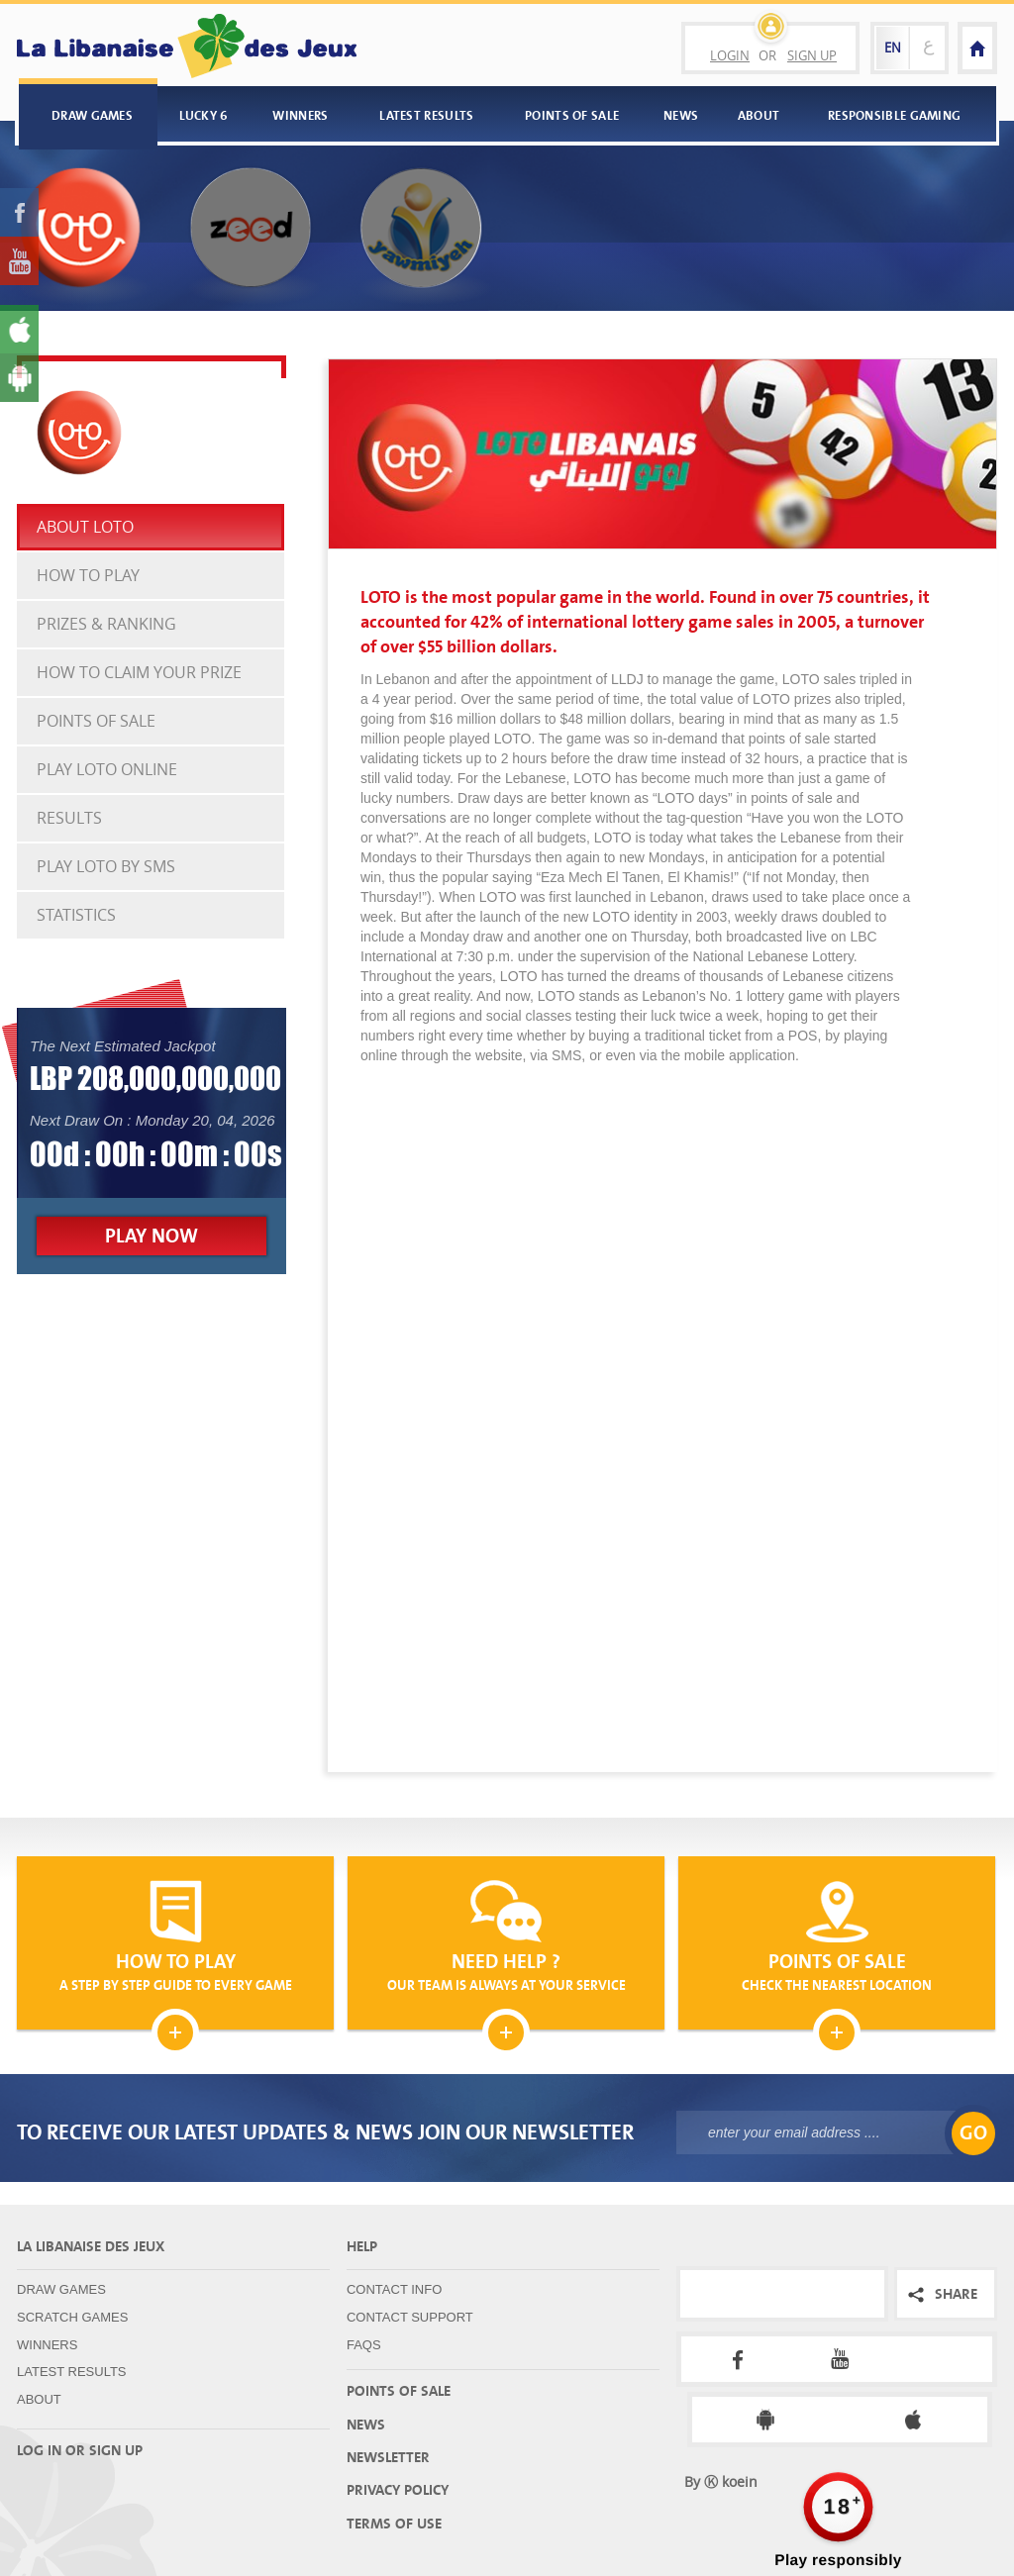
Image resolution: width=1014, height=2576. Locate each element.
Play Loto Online (107, 769)
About (759, 115)
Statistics (76, 915)
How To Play (88, 575)
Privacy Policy (398, 2490)
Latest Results (426, 115)
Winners (300, 115)
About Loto (85, 527)
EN (892, 47)
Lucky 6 (204, 115)
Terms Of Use (394, 2523)
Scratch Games (72, 2317)
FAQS (364, 2344)
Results (69, 818)
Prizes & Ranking (106, 624)
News (680, 115)
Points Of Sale (572, 115)
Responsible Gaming (894, 115)
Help (362, 2246)
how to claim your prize (139, 672)
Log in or (51, 2450)
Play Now (151, 1236)
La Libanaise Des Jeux (90, 2246)
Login (730, 55)
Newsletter (388, 2457)
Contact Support (410, 2317)
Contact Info (394, 2289)
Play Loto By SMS (106, 866)
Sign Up (812, 55)
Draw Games (92, 115)
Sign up (116, 2450)
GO (973, 2133)
